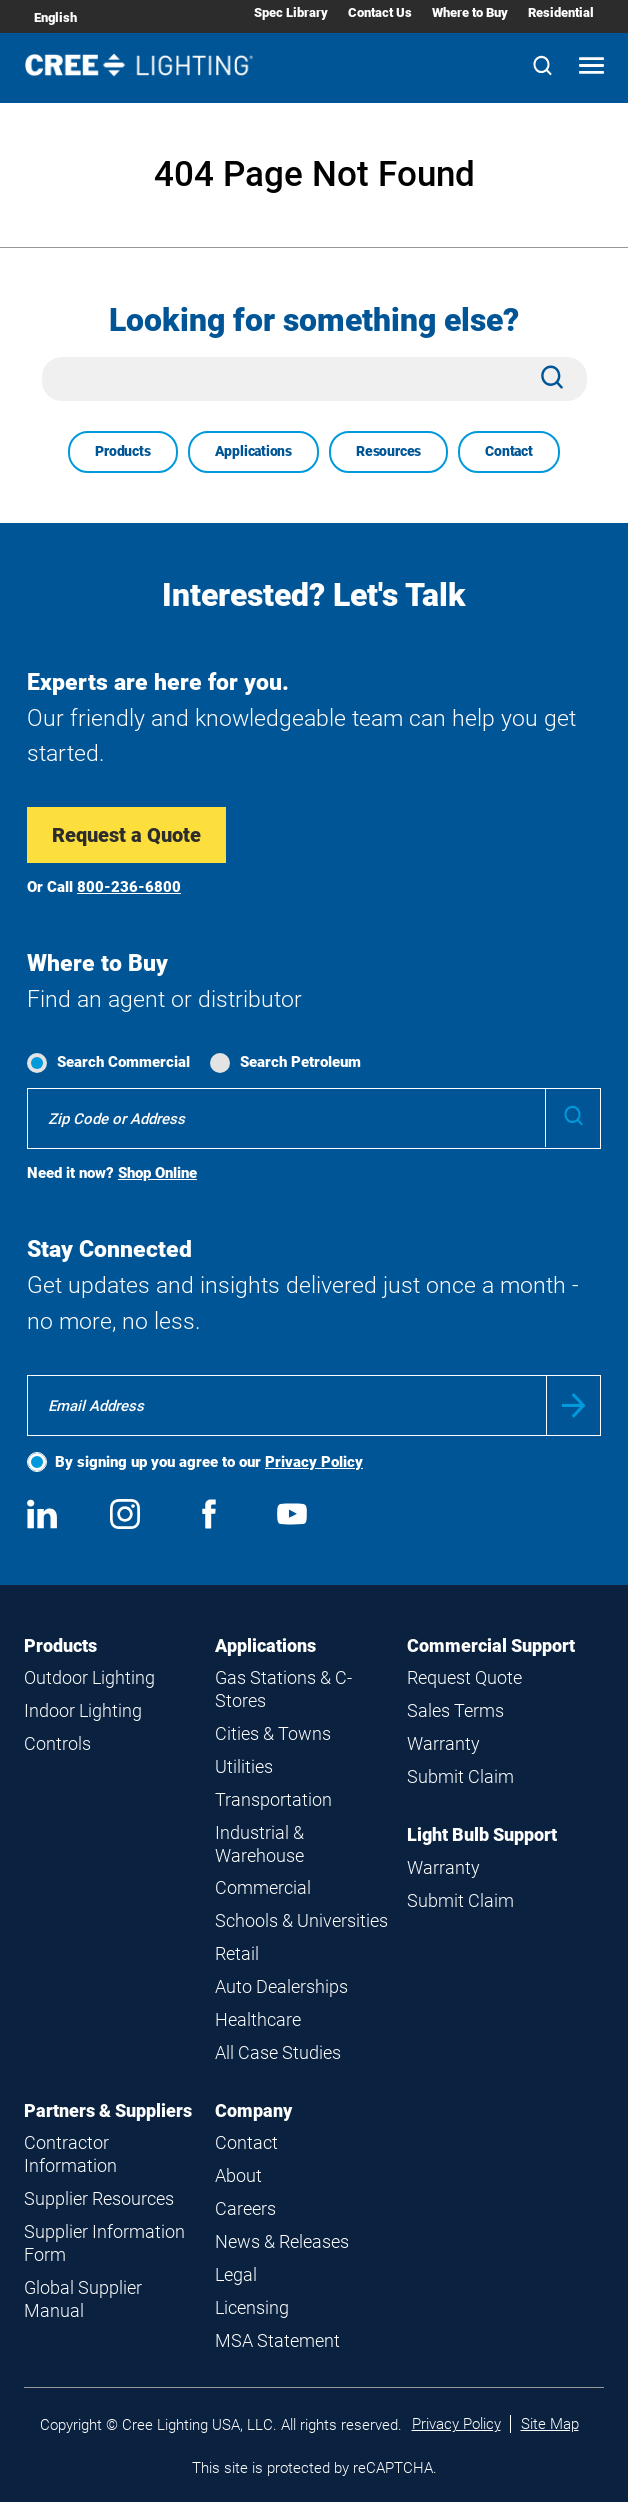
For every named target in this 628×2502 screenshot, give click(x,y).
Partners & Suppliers (108, 2110)
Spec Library (291, 12)
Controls (57, 1743)
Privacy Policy (314, 1462)
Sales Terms (455, 1710)
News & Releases (282, 2241)
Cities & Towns (273, 1733)
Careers (245, 2208)
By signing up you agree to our (209, 1462)
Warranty (443, 1743)
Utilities (244, 1766)
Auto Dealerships (281, 1986)
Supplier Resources (99, 2198)
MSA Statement (277, 2340)
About (238, 2175)
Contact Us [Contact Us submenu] (380, 12)
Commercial (263, 1887)
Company (253, 2110)
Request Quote (464, 1677)
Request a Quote (126, 835)
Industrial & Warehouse (259, 1844)
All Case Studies (278, 2052)
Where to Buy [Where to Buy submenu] (470, 12)
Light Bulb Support (482, 1834)
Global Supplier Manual (83, 2299)
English (55, 17)
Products (122, 451)
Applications (253, 451)
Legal (236, 2274)
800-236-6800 (129, 887)
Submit (573, 1405)
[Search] (542, 67)
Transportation (273, 1799)
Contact (509, 451)
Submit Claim (460, 1776)
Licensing (252, 2307)
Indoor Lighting (83, 1710)
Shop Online (157, 1173)
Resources (388, 451)
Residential (561, 12)
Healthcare (258, 2019)
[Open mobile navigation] (591, 67)
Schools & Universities (301, 1920)
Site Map (550, 2424)
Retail (237, 1953)
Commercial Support (491, 1645)
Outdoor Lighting (89, 1677)
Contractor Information (70, 2154)
